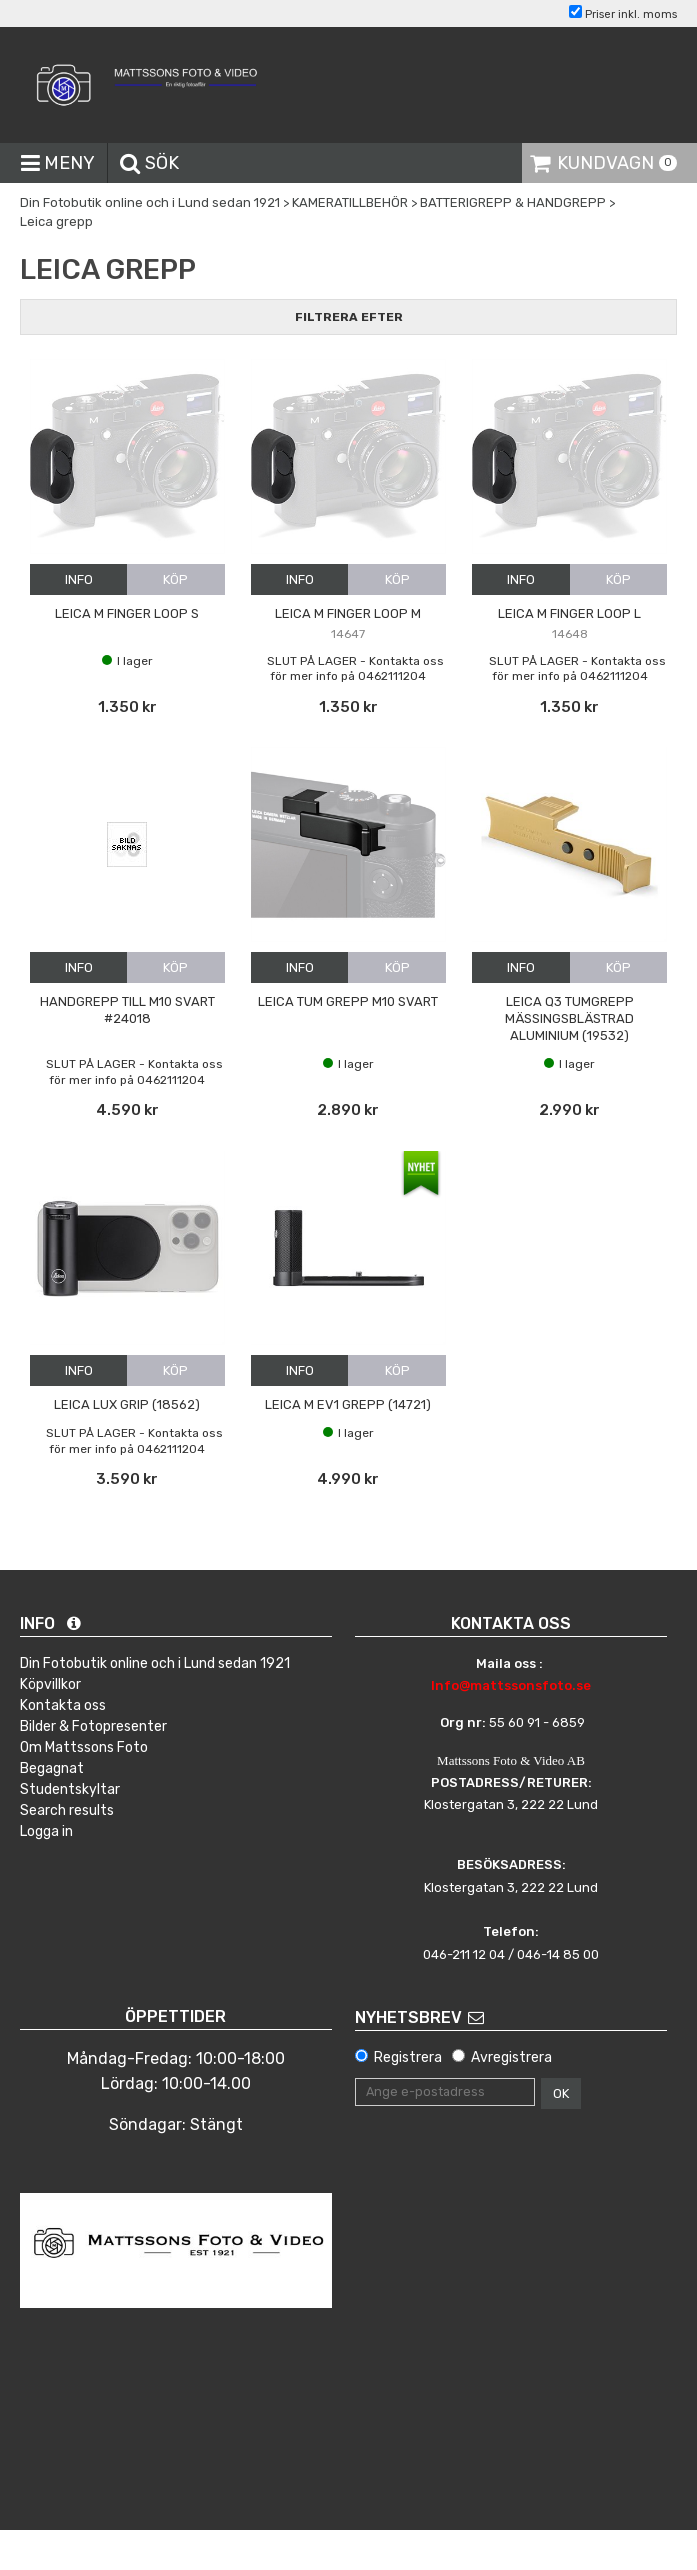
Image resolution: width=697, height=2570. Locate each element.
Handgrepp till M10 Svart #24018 (127, 1010)
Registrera (408, 2057)
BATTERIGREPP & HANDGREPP (513, 202)
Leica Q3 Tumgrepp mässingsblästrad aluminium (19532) (569, 1018)
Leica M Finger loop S (127, 613)
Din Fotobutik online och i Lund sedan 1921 (150, 202)
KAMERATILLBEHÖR (350, 202)
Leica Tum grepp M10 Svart (348, 1001)
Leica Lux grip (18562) (127, 1404)
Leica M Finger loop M (348, 613)
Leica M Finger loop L (569, 613)
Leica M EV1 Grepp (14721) (348, 1404)
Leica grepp (56, 221)
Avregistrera (511, 2057)
